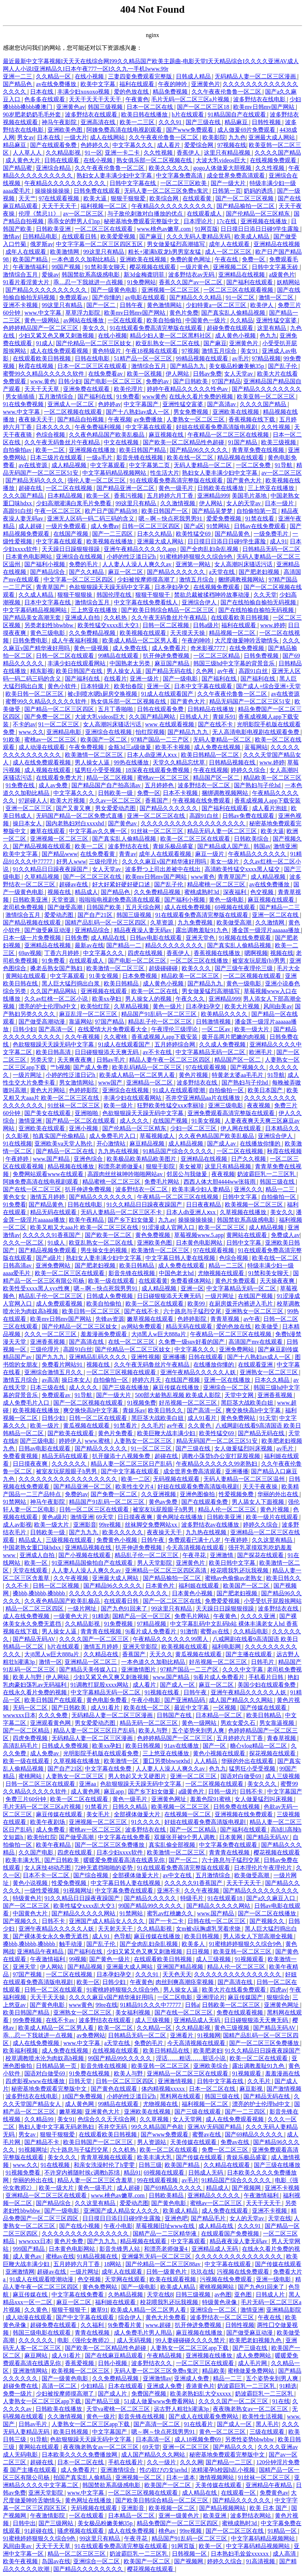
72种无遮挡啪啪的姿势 (104, 1868)
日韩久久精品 (130, 1807)
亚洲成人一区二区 (71, 404)
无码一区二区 (31, 1708)
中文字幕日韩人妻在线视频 (181, 1258)
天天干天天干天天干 (96, 99)
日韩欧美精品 (167, 2195)
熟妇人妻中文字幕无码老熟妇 (56, 2127)
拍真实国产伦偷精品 (59, 1136)
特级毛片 (192, 1898)
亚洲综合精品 (54, 168)
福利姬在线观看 (199, 1586)
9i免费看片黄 (125, 2325)
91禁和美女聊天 (106, 267)
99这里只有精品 (104, 252)
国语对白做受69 (241, 1776)
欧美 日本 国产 (269, 2508)
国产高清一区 (56, 1029)
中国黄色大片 (31, 1913)
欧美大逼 (95, 198)
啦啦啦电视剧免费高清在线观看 (120, 900)
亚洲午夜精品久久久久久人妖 (198, 1372)
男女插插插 (20, 396)
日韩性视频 (267, 122)
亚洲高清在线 (99, 122)
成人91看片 (202, 1418)
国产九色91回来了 (125, 1608)
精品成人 (86, 892)
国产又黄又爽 (74, 808)
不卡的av (24, 724)
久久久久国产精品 (278, 153)
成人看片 (169, 145)
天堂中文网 (239, 1395)
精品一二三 (280, 1189)
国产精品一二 (124, 945)
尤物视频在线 (161, 2104)
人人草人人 (28, 153)
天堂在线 (279, 2218)
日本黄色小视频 (193, 1593)
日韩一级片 (222, 1791)
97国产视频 (28, 1974)
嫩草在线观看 (48, 831)
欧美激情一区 (122, 1761)
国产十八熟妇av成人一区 (138, 412)
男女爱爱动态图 (116, 808)
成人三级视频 (282, 1776)
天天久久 (161, 1654)
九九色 (237, 137)
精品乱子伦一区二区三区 (160, 1021)
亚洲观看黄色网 (51, 1723)
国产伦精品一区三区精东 (258, 214)
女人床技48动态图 (48, 1868)
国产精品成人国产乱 (224, 846)
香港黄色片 (200, 2386)
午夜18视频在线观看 (152, 351)
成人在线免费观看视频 (60, 351)
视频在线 (60, 892)
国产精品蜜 (18, 168)
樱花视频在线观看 (153, 267)
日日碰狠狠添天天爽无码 (107, 1052)
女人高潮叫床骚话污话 (244, 564)
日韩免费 (76, 938)
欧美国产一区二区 (104, 739)
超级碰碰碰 (164, 968)
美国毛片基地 (250, 496)
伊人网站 (178, 374)
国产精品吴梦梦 (213, 511)
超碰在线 (30, 488)
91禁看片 (126, 1425)
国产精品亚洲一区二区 (126, 488)
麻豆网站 (36, 2355)
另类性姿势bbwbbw (250, 2439)
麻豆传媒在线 (31, 2294)
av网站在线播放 (84, 320)
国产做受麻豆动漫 (48, 930)
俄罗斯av (41, 244)
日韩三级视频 (194, 2294)
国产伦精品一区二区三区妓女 (94, 343)
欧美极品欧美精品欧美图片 (142, 1159)
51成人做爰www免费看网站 (160, 2401)
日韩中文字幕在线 (133, 183)
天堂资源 (63, 900)
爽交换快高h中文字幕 (91, 1410)
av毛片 (240, 358)
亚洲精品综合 (93, 930)
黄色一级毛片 (176, 488)
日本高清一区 (154, 2439)
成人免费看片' (79, 2470)
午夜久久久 (191, 999)
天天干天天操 (48, 1997)
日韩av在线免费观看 (260, 526)
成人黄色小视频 (236, 335)
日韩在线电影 (93, 358)
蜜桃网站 (30, 1776)
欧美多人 (194, 1944)
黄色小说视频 (31, 1883)
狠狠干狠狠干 (153, 595)
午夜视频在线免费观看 (202, 800)
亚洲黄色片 (205, 84)
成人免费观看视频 (60, 1304)
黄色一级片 (168, 1006)
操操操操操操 (53, 191)
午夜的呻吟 (173, 84)
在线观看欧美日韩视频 (42, 358)
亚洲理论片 (210, 1997)
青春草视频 (282, 1738)
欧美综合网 (164, 198)
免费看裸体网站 (191, 1281)
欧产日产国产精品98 (112, 511)
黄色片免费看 (116, 1433)
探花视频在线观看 (273, 1753)
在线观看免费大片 (60, 778)
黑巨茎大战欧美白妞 (248, 1403)
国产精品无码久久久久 (35, 480)
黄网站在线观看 (26, 976)
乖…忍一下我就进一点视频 (88, 282)
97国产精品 (226, 381)
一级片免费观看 (67, 526)
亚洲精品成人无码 (198, 2020)
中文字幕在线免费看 (125, 1837)
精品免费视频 (171, 92)
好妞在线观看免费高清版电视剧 (217, 427)
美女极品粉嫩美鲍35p (237, 366)
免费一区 (254, 259)
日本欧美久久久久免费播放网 (80, 2455)
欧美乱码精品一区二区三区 (147, 1067)
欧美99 (196, 1304)
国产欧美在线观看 (71, 1433)
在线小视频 (90, 76)
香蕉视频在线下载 (252, 419)
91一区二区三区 (59, 724)
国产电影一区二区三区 (113, 381)
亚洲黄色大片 (103, 2111)
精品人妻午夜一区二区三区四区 (170, 1060)
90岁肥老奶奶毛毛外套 (32, 114)
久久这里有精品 (273, 1540)
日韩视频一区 (190, 2554)
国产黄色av (123, 823)
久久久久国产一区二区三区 (94, 1639)
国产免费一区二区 (48, 717)
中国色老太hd (177, 1273)
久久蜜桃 (116, 1037)
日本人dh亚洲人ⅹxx (152, 755)
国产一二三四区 (113, 534)
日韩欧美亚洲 (54, 229)
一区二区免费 (254, 465)
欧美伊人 (262, 305)
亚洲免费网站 (54, 1265)
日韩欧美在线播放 (221, 488)
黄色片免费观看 (236, 1281)
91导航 (284, 465)
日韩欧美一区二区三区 (231, 2005)
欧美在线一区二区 (191, 457)
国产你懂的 (107, 297)
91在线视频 (17, 1143)
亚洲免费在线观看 (87, 389)
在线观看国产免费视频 (230, 2233)
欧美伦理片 (129, 389)
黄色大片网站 (48, 1090)
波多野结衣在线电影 (260, 99)
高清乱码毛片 (21, 1746)
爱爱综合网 (199, 145)
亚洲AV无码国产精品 (215, 2127)
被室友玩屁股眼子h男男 (67, 1471)
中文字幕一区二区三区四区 (79, 579)
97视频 (190, 351)
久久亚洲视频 (159, 1494)
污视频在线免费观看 (244, 2272)
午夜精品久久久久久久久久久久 (65, 183)
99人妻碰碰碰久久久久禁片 (191, 2340)
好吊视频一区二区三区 (188, 1403)
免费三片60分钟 (26, 1799)
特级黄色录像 (220, 2302)
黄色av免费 (164, 1502)
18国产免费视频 (83, 2096)
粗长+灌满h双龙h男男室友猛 (165, 252)
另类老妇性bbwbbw (49, 625)
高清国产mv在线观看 (256, 1342)
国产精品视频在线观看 (42, 846)
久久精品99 (39, 2119)
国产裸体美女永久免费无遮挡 (51, 1936)
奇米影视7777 (208, 648)
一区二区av (217, 1029)
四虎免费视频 (31, 1738)
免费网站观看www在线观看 (49, 1174)
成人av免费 (53, 785)
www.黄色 (42, 381)
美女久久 (94, 328)
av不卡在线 (158, 1052)
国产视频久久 (248, 1067)
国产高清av (222, 404)
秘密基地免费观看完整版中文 (142, 221)
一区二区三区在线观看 (104, 229)
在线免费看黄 (98, 854)
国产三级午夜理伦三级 (244, 968)
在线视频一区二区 (188, 1814)
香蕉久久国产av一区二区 (191, 282)
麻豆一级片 (210, 854)
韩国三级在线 (278, 1182)
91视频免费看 (23, 2172)
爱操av (50, 275)
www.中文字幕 (43, 313)
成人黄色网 (86, 1791)
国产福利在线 (96, 396)
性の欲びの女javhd (164, 2470)
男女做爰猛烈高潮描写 (176, 244)
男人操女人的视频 (149, 999)
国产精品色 (18, 84)
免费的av (158, 381)
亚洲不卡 (169, 1890)
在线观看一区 (239, 2493)
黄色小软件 (63, 686)
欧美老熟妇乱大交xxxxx (201, 2394)
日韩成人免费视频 (110, 1296)
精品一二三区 (227, 1265)
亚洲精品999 (213, 496)
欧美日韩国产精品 (143, 450)
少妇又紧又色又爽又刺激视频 (56, 335)
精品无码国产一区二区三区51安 (250, 701)
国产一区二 (101, 305)
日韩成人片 (195, 717)
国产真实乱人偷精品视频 (234, 313)
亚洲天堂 (25, 1967)
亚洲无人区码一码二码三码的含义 (91, 518)
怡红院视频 (150, 732)
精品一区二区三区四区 (35, 1608)
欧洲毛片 (261, 1052)
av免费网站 (91, 2035)
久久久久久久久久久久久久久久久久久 (68, 1479)
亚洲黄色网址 (169, 1799)
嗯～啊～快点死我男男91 (171, 518)
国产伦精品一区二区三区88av (163, 2264)
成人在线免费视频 (188, 907)
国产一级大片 (229, 183)
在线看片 (115, 678)
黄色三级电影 (48, 633)
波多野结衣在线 (129, 846)
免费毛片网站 (162, 1182)
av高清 (50, 1380)
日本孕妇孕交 (172, 587)
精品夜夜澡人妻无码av (143, 930)
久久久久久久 (69, 1464)
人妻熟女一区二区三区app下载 (190, 2348)
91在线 (281, 2401)
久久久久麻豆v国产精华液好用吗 (164, 861)
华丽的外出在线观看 (248, 1761)
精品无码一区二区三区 (149, 1723)
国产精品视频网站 (223, 2508)
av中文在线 (178, 1875)
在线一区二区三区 (132, 1342)
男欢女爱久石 (238, 1723)
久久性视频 (159, 153)
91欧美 (12, 739)
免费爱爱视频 (223, 1601)
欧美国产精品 (31, 259)
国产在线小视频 (80, 2226)
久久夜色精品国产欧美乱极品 (107, 435)
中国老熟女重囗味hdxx (32, 1547)
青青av (127, 854)
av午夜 (226, 671)
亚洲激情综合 (118, 2470)
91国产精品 (243, 442)
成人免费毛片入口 (113, 1136)
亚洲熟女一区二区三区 (255, 1311)
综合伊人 (130, 2317)
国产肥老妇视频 (260, 572)
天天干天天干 (60, 206)
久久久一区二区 (24, 1243)
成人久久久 (135, 1121)
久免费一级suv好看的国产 (192, 1342)
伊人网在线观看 (241, 1128)
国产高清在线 (87, 1342)
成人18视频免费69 (198, 2439)
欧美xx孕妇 (107, 999)
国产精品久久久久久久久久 (266, 389)
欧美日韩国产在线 (80, 671)
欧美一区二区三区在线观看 (195, 839)
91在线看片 (199, 2424)
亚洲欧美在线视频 (144, 259)
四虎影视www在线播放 (35, 2081)
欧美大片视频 (68, 800)
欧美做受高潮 (235, 922)
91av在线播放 (182, 1746)
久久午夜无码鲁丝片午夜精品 (62, 442)
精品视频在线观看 (241, 457)
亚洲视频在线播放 (264, 221)
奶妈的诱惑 (259, 191)
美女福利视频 (133, 2012)
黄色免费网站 (238, 1418)
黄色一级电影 (227, 900)
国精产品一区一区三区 (142, 1616)
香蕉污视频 (129, 496)
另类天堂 (42, 1060)
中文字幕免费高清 (180, 175)
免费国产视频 (149, 2394)
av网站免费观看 (142, 1326)
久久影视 (17, 1136)
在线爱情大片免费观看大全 (113, 1029)
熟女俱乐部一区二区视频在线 (154, 160)
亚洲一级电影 (274, 2279)
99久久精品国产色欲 (158, 2127)
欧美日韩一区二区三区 (35, 694)
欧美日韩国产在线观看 (54, 1700)
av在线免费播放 (57, 84)
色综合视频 (51, 435)
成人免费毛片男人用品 (143, 2333)
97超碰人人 (33, 800)
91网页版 (206, 229)
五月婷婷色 (160, 785)
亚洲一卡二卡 (123, 153)
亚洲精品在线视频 (277, 244)
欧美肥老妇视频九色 (256, 2340)
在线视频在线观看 (116, 2051)
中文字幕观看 (108, 465)
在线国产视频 (71, 534)
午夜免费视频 (87, 747)
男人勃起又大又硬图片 (138, 1776)
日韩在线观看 (62, 160)
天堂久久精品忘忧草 (179, 762)
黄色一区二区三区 (223, 2432)
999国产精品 (29, 2249)
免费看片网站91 (63, 1365)
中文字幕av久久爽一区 (98, 831)
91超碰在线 (39, 2531)
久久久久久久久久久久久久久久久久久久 (194, 823)
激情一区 (50, 1662)
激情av (11, 236)
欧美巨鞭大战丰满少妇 (167, 1433)
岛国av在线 (56, 2561)
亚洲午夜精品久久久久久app (140, 549)
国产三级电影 (38, 1441)
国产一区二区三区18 (204, 107)
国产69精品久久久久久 (254, 2134)
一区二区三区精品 (217, 656)
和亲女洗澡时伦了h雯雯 (105, 2165)
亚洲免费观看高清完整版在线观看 (231, 1113)
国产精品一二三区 (230, 2462)
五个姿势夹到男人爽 (199, 1730)
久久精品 (241, 320)
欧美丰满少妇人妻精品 (201, 1189)
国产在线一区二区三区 (32, 1189)
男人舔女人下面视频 (258, 1502)
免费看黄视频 (21, 1456)
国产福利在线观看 (250, 282)
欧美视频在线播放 (110, 541)
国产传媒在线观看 (264, 1708)
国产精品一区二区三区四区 (59, 709)
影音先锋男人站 (120, 2249)
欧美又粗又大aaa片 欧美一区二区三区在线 (84, 1227)
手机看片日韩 (266, 1677)
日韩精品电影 (40, 236)
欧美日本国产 (266, 1090)
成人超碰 (30, 526)
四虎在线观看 (75, 1852)
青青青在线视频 (102, 1631)
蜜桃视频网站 (217, 2287)
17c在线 (227, 221)
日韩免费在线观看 (97, 191)
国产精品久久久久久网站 (219, 1906)
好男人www (71, 861)
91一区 (93, 153)
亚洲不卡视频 (21, 305)
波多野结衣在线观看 (92, 114)
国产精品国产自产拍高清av (106, 785)
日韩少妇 (69, 381)
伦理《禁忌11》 (39, 214)
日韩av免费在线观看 (249, 816)
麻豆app (114, 1791)
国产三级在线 (204, 122)
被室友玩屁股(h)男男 (259, 961)
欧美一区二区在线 (155, 991)
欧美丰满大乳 (23, 1860)
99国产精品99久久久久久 (151, 1906)
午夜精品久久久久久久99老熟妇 (217, 1464)
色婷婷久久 (95, 145)
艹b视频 (60, 1067)
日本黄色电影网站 (29, 557)
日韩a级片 (206, 625)
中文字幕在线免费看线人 (146, 602)
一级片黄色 (195, 267)
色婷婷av (109, 404)
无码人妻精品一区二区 (203, 465)
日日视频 (198, 1951)
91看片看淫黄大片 (27, 282)
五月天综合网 (143, 907)
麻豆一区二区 (126, 572)
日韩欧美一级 (116, 793)
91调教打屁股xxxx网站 (100, 1685)
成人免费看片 (170, 648)
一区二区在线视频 (70, 488)
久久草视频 (155, 2119)
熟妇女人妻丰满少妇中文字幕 (115, 175)
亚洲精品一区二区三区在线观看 (188, 2073)
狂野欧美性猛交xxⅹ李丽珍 (171, 1105)
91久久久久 (146, 1822)
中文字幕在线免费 (109, 1768)
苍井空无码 (113, 2127)
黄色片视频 (194, 1075)
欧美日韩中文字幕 (233, 1563)
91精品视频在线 (98, 2256)
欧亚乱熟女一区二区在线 (168, 343)
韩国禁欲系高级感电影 (91, 275)
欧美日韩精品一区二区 (210, 755)
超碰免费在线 (21, 2386)
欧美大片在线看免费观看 (234, 1990)
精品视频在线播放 (71, 1166)
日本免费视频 (140, 976)
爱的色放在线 (132, 92)
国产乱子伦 (283, 366)
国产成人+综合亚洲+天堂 (268, 686)
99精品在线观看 (119, 656)
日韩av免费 (207, 374)
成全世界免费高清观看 (236, 175)
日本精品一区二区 (219, 1715)
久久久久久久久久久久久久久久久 (238, 1974)
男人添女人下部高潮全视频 (258, 1936)
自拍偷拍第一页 (257, 511)
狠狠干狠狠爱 (129, 198)
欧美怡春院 (129, 686)
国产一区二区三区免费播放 (110, 1845)
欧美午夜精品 (87, 1220)
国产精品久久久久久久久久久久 (46, 290)
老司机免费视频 (24, 907)
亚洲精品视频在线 (89, 1547)
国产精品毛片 (209, 2218)
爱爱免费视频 (224, 518)
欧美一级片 (119, 1105)
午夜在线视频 (210, 770)
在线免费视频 (247, 648)
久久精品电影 (251, 1631)
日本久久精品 (155, 534)
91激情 (189, 1631)
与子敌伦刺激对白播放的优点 (145, 214)
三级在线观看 (268, 2432)
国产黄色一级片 (110, 1959)
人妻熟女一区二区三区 (196, 419)
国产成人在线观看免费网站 (204, 2416)
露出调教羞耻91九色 (202, 930)
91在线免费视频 (24, 404)
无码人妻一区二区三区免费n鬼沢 (167, 191)
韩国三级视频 (106, 107)
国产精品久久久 (234, 2447)
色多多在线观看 (45, 99)
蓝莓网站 (256, 747)
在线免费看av (106, 374)
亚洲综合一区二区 (227, 1387)
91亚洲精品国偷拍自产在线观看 (92, 1563)
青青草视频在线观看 (107, 2157)
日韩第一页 (226, 191)
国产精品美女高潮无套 (32, 618)
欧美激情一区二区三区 (94, 755)
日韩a (192, 2005)
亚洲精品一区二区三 (91, 1662)
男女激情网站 (77, 1082)
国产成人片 (113, 2394)
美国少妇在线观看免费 (267, 1685)
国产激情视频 (284, 2089)
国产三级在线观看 (198, 2111)
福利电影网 (227, 1647)
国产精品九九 (188, 366)
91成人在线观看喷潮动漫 (42, 2279)
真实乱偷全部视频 (173, 1845)
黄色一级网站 (42, 320)
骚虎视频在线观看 (81, 2531)
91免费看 (128, 396)
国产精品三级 (103, 2401)
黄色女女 (15, 1197)
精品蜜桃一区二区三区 (217, 884)
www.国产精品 (52, 1159)
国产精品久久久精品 (196, 297)
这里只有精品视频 (228, 153)
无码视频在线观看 (177, 1479)
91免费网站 (141, 282)
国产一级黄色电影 (115, 290)
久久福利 (93, 2325)
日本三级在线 (48, 1387)
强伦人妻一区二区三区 (97, 480)
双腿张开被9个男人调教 (185, 1837)
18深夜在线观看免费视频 (158, 770)
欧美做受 (267, 1326)
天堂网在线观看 (126, 2279)
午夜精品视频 (165, 2355)
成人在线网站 (108, 137)
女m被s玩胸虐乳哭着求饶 (209, 1929)
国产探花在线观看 (261, 1555)
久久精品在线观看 (227, 2165)
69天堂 (105, 1517)
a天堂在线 (222, 572)
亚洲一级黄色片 (179, 2515)
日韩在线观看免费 (161, 709)
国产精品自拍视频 (81, 419)
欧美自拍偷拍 (165, 320)
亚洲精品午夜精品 (41, 1951)
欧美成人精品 (252, 236)
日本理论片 (199, 221)
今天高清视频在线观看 (196, 1547)
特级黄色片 (27, 1898)
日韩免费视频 (262, 656)
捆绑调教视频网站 (242, 579)
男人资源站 (152, 2142)
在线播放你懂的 (261, 1143)
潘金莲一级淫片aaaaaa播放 (266, 930)
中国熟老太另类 (131, 663)
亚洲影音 (84, 1525)
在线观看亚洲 (256, 1365)
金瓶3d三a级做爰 (130, 747)
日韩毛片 (263, 1662)
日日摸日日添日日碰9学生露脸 (260, 229)
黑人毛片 (267, 2424)
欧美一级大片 (252, 1029)
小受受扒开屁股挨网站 (273, 1601)
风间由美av (277, 1006)
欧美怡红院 (96, 1006)
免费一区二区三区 (226, 2150)
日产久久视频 (249, 1159)
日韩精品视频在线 (233, 762)
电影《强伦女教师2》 (85, 2340)
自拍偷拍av (18, 450)
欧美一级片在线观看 (273, 1517)
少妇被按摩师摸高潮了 (147, 579)
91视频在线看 (162, 1692)
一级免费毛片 (272, 534)
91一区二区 (241, 297)
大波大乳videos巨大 (221, 160)
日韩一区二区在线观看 (65, 656)
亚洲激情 (222, 1555)
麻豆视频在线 (167, 435)
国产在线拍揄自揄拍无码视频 (258, 602)
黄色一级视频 (92, 648)
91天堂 (268, 1418)
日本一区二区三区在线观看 (92, 366)
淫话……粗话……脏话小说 (191, 2058)
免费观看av (74, 297)
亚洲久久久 (248, 1189)
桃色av (167, 2531)
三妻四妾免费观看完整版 (140, 76)
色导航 (122, 1936)
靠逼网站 (80, 1021)
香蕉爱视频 (80, 2363)
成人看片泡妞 (270, 808)
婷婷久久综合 (249, 770)
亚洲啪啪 (87, 1113)
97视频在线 (231, 145)
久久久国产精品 (24, 496)
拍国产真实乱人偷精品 (83, 2477)
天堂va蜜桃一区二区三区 (118, 2409)
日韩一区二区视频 (166, 625)
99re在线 (106, 2005)
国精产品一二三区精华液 (165, 2233)
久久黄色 (200, 1425)
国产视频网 (247, 2188)
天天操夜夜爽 (278, 1281)
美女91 (249, 351)
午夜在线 (227, 259)
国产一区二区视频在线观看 (88, 1403)
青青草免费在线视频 (258, 450)
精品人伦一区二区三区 (227, 1509)
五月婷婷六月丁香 (171, 496)
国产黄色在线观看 (115, 2089)
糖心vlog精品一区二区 (259, 1746)
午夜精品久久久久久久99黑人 (171, 1639)
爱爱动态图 (59, 915)
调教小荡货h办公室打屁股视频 (221, 1456)
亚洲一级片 (145, 678)
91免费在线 (20, 785)
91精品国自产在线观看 (237, 114)
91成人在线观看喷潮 (179, 1090)
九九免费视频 (196, 922)
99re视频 (110, 1525)
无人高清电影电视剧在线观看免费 (256, 732)
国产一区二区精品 (27, 1730)
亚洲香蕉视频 (48, 1342)
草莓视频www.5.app (199, 1235)
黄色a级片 (54, 1517)
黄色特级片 (107, 351)
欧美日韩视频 (143, 1746)
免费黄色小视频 (117, 1540)
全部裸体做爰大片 (138, 1814)
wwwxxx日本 (19, 1715)
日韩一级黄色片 (167, 2272)
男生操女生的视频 (104, 1250)
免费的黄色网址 (191, 259)
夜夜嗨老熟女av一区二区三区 (251, 2409)
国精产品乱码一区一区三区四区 (106, 922)
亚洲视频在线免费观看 (244, 1814)
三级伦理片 (104, 861)
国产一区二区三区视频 (245, 198)
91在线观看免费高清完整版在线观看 (157, 328)
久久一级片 (162, 2462)
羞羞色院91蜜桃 (211, 1799)
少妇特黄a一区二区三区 (217, 305)
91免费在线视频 (90, 2073)
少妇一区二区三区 (194, 1128)
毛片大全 (288, 968)
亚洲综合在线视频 (80, 557)
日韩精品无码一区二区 (271, 549)
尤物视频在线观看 (222, 1273)
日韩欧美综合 (252, 839)
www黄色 (154, 396)
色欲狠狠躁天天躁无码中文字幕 (110, 587)
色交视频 (262, 892)
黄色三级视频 (232, 2028)
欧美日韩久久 (166, 1410)
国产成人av (222, 1143)
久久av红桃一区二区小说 (56, 999)
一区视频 (225, 1708)
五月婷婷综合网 (175, 1044)
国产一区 (215, 1746)
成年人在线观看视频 (166, 854)
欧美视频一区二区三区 (254, 1204)
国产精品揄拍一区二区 (246, 206)
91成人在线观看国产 (168, 694)
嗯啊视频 (256, 953)
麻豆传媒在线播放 (177, 1387)
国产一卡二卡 (167, 1921)
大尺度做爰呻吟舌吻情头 (247, 640)
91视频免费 (141, 1403)
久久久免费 (53, 1715)
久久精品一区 (54, 76)
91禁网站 (218, 526)
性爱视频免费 (237, 1494)
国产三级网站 (56, 2523)
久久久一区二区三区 (51, 1334)
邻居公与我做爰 (187, 1174)
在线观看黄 (197, 198)
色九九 (268, 335)
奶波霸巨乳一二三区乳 (267, 1174)
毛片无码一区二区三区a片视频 (191, 99)
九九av (166, 1220)
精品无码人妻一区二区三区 (222, 831)
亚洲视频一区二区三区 (171, 290)
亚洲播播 (174, 1357)
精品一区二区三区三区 (77, 2554)
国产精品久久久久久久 (176, 572)
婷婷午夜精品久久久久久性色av (188, 389)
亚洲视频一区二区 (139, 2477)
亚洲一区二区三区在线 (156, 816)
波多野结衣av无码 (192, 275)
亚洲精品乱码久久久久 (98, 1357)
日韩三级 (150, 2165)
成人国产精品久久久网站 (241, 1700)
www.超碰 (158, 2325)
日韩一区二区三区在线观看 (94, 1509)
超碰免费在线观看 (231, 328)
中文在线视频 (122, 442)
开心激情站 (111, 1143)
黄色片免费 (183, 313)
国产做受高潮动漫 (42, 1021)
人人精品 (206, 1761)
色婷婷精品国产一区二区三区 (41, 328)
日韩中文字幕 (240, 1197)
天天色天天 (176, 1974)
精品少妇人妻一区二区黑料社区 (171, 335)
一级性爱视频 (42, 1890)
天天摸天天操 (188, 633)
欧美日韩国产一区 (165, 511)
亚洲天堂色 (201, 938)
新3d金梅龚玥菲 (145, 275)
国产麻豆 (151, 236)
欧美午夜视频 (21, 2561)
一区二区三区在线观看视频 (239, 290)
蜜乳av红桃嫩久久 (170, 1913)
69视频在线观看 (236, 907)
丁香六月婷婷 (62, 953)
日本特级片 (96, 686)
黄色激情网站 (165, 305)
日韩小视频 (113, 2363)
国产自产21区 (96, 915)
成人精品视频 (69, 465)
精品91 (132, 2172)
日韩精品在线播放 (211, 709)
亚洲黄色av (70, 107)
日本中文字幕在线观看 (204, 686)
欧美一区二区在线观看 (155, 1304)
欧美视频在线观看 (144, 633)
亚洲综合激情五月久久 (54, 1372)
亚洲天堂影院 (141, 1647)
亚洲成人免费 (192, 2378)
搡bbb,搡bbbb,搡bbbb (39, 1593)
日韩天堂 (81, 2081)
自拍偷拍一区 (227, 1090)
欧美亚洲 (215, 2515)
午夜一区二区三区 (58, 511)
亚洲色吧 (176, 2218)
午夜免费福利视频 (99, 427)
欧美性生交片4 (134, 1486)
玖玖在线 (202, 2272)
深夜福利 (235, 892)
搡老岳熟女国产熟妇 (57, 968)
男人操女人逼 (125, 671)
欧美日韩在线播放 (145, 114)
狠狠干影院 (161, 1166)
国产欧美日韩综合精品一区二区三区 (168, 610)
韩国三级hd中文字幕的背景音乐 (234, 663)
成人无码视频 (135, 2340)
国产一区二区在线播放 (267, 1913)
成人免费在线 (130, 648)
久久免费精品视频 (93, 633)
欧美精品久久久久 (225, 1014)
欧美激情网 (65, 252)
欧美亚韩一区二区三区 (266, 396)
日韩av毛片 (111, 1060)
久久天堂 (265, 595)
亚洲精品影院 (283, 2310)
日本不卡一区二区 (47, 1875)
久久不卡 (17, 1586)
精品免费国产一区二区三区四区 (178, 2523)
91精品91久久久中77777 (151, 2005)
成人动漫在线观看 (42, 747)
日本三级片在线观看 (57, 457)
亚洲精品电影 (64, 732)
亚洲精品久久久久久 (214, 2195)
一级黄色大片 (71, 1616)
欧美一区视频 (145, 374)
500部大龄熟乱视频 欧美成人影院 (178, 1395)
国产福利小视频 (45, 564)
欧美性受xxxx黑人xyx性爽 (37, 1288)
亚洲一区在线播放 (228, 1380)
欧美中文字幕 (99, 84)
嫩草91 (99, 2310)
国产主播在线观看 (249, 1654)
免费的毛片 (84, 564)
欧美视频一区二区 (173, 2508)
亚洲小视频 (84, 1128)
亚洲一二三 (18, 76)
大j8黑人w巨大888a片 (159, 1334)
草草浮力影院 (83, 313)
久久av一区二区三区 (116, 800)
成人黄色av (28, 2256)
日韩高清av (18, 1265)
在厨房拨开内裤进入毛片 (241, 1304)
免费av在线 (235, 2142)
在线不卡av (61, 2020)
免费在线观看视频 (240, 2012)
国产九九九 (51, 1357)
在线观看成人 (205, 214)
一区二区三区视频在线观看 (121, 1372)
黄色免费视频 (153, 1235)
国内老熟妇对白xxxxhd (75, 823)
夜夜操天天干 (36, 419)
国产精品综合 (48, 572)
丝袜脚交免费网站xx (151, 1525)
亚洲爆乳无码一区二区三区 (157, 2256)
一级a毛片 (100, 457)
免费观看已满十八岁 (195, 1540)
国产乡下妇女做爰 (132, 1220)
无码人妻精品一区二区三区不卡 (122, 1212)
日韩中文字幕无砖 (276, 267)
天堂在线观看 (31, 1570)
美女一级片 (225, 861)
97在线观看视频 (59, 198)
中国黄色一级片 (206, 320)
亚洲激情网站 (31, 2371)
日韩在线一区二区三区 (217, 1921)
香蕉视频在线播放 (218, 953)
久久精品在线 (101, 1654)
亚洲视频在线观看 (104, 991)
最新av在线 (89, 945)
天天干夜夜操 (261, 1486)
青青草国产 (51, 587)
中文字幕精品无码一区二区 (211, 1052)
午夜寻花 (194, 1555)
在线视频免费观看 (274, 160)
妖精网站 (288, 282)
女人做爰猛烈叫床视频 (244, 1448)
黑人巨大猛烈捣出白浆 (71, 983)
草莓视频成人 (158, 1136)
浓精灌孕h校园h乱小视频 (223, 2470)
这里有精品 (272, 328)
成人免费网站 (254, 2355)
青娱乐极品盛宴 (174, 846)
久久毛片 (152, 1425)
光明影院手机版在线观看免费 (101, 1753)
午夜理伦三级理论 (175, 1029)
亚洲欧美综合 (211, 2066)
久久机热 (116, 618)
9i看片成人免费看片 (151, 1631)
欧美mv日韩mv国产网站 (264, 107)
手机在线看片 (126, 2462)
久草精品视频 (42, 877)
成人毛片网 (253, 2363)
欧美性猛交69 (194, 534)
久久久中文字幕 (243, 1669)
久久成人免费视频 (223, 1044)
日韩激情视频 (214, 1021)
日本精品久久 (282, 1128)
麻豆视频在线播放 (200, 2333)
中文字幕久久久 (133, 145)
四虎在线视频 (146, 953)
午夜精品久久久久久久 (258, 854)
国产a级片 (49, 1258)
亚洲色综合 (89, 1159)
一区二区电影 (175, 1997)
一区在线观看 (126, 320)
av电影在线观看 (146, 297)
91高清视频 (261, 2561)
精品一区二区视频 (110, 778)
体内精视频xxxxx (163, 2089)
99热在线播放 (132, 762)
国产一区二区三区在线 (93, 877)
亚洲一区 (159, 686)
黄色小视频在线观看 (220, 1753)
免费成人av (285, 1235)
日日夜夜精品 (204, 1204)
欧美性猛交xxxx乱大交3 (109, 625)
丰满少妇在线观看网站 (77, 663)
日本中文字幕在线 (48, 602)
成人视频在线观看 (48, 770)
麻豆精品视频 (147, 1143)
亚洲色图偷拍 (198, 1494)
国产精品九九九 (189, 732)
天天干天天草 (42, 389)
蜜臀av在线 (215, 1631)
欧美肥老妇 (207, 2051)
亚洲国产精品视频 (181, 1967)
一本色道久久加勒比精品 (84, 259)
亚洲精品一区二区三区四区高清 (166, 1570)
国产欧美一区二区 (109, 1235)
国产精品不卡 (42, 2142)
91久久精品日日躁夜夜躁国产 (51, 869)
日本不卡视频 (181, 793)
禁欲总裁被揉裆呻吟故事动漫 (212, 595)
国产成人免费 (91, 1067)
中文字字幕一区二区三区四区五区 (100, 244)
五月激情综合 (56, 396)
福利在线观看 (137, 84)
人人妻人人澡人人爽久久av (137, 564)
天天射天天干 (116, 1929)
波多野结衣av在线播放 (210, 1525)
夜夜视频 (259, 1105)
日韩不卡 (252, 1791)
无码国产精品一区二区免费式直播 (80, 816)
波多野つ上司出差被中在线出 (163, 869)
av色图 (222, 2294)
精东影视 (41, 671)
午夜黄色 (137, 99)
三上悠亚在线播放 (272, 488)
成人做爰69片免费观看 (247, 130)
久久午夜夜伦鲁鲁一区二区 (227, 92)
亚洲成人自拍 (83, 618)
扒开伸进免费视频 (167, 656)
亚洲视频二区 (231, 267)
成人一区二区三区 (229, 252)
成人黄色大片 (23, 160)
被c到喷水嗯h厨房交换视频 (102, 694)
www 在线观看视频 (170, 724)
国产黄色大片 (245, 480)
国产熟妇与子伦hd (258, 785)
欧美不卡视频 (173, 747)
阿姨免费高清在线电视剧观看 (124, 130)
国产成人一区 (178, 1685)
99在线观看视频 (158, 2180)
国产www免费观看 (190, 130)
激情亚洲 (285, 846)
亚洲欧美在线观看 (42, 1128)
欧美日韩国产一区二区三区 (98, 2142)
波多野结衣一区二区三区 (222, 2317)
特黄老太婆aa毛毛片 (238, 1075)
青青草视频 (225, 1319)
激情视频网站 (217, 2477)
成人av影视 (17, 1525)
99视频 (77, 1959)
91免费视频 (119, 1624)
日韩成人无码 (206, 2172)
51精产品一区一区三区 (143, 358)
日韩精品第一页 (57, 2066)
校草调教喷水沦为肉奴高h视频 (45, 2058)
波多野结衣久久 (152, 2363)
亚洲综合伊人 (200, 602)
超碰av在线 (74, 884)
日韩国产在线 (175, 1715)
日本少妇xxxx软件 (120, 1852)
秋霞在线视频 (36, 366)
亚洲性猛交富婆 (277, 320)
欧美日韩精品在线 (167, 2051)
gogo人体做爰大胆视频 (223, 168)
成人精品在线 (109, 938)
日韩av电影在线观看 (156, 938)
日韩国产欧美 (104, 907)
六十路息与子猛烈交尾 (193, 1311)
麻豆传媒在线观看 (60, 1814)
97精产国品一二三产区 (160, 739)
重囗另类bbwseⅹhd (167, 1761)
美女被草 (190, 1166)
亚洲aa (88, 1784)
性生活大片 (164, 473)
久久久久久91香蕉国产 (52, 1235)
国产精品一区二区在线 (65, 1151)
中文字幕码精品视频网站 (115, 473)
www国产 (111, 1082)
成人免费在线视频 (218, 747)
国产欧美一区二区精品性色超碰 (184, 442)
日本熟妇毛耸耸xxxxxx (240, 2554)
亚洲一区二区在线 (276, 915)
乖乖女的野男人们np (74, 221)
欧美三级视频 (279, 442)
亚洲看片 (182, 2035)
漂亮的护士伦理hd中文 (48, 1006)
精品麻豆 (236, 122)
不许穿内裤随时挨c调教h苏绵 (82, 2172)
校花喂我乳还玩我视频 (240, 1570)
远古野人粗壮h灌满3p (182, 2409)
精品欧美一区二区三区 (272, 778)
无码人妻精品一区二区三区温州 (244, 1479)
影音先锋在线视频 (140, 457)
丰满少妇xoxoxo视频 (84, 92)
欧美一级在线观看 (112, 1281)
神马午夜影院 (60, 122)
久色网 (205, 671)
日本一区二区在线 (150, 107)
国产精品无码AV (35, 1639)
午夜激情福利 (31, 267)
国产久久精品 (87, 572)
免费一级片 (18, 2394)
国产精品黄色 (233, 534)
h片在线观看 (188, 114)
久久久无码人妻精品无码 (199, 236)
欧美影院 (214, 137)
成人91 (278, 541)
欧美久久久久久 (170, 168)
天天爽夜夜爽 (75, 1060)
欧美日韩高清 (54, 1052)
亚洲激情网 (19, 2272)
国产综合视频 (91, 1875)
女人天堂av (239, 374)
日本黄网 (231, 1837)
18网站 (113, 2264)
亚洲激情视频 (176, 2081)
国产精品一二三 (279, 907)
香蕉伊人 (189, 153)
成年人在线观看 (230, 244)
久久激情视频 (178, 503)
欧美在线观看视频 (173, 2279)
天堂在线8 (160, 2294)
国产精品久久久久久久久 (101, 1197)
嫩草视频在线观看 (151, 1319)
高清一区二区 (60, 2386)
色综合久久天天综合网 (107, 2119)
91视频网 (208, 2035)
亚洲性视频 (145, 1357)
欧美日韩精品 (122, 983)
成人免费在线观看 (182, 1265)
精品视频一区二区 (233, 633)
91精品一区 (283, 2531)
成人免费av (105, 526)
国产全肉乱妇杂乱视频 (210, 549)
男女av (25, 137)
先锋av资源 (109, 1319)
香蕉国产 (157, 800)
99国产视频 (66, 267)
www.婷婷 (272, 625)
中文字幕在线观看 (149, 427)
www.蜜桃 (98, 1441)
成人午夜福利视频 (75, 640)
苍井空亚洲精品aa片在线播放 (203, 1098)
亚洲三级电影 (226, 1105)
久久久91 (170, 122)
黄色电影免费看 (107, 1700)
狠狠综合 (278, 1997)
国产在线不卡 (216, 724)
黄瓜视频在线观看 (87, 1425)
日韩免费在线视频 (237, 1807)
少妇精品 (93, 2386)
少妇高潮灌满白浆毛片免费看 (74, 503)
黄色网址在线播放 (180, 1517)
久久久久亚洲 (258, 1616)
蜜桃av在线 (60, 2256)
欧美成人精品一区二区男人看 (140, 640)
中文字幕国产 (142, 404)
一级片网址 (28, 1075)
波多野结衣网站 (251, 2515)
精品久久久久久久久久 (175, 945)
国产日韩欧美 (191, 381)
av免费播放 (149, 419)
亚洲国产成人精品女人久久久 (107, 1921)
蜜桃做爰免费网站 (252, 2371)
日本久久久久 (54, 427)
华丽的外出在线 (278, 1494)
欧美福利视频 (21, 2051)
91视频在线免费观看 (245, 938)
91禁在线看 (260, 518)
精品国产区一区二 (217, 778)
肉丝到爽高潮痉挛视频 (185, 1982)
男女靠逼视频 (277, 1723)
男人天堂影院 (155, 1563)
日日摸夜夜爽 (31, 1464)
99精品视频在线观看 (203, 358)
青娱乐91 (224, 717)
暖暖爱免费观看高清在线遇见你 (124, 1860)
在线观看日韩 (80, 236)
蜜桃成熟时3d (202, 892)
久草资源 (162, 922)
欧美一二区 (51, 450)
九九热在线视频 (119, 1151)
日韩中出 (24, 2523)
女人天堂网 (188, 2119)
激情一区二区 (277, 297)
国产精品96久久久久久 (199, 450)
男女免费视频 (191, 412)
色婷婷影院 (84, 1090)
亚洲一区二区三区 (29, 808)
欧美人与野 (28, 1677)
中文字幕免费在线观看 (229, 1845)
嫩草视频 (70, 2111)
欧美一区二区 (116, 2028)
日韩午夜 (132, 305)
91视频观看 (250, 1959)
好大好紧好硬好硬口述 (122, 884)
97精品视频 (266, 358)
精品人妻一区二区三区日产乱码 (132, 1464)
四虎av (278, 1990)
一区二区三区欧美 (184, 183)
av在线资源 (33, 465)
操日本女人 (28, 823)
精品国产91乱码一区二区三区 (159, 1014)
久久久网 (191, 2462)
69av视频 (29, 953)
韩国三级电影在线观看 (42, 2333)
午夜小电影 (146, 1700)
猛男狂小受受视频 (99, 770)
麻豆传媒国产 (246, 1997)
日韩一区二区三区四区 (151, 526)
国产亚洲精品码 (185, 1700)
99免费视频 (28, 2020)
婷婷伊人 (70, 1441)
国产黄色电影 (48, 2005)
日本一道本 (181, 2477)
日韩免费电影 (31, 640)
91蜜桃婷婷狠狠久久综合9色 (197, 557)
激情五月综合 (220, 351)
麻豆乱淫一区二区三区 (89, 1014)
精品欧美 (213, 2371)
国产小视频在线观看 (85, 1555)
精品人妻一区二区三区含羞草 (95, 2180)
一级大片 (75, 137)
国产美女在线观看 (48, 1113)
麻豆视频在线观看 (272, 900)
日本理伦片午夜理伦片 (263, 1868)
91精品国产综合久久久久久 (178, 1151)
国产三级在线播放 (126, 1387)
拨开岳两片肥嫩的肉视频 (234, 1037)
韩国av (262, 846)
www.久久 (31, 732)
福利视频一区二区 (104, 206)
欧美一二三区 (138, 122)
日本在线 (42, 92)
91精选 (101, 1616)
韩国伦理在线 (114, 595)
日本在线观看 (126, 2386)
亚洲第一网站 (194, 564)
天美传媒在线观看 (194, 2142)
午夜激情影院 (48, 2515)
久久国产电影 (36, 1852)
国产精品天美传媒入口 (89, 1669)
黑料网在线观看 (181, 2096)
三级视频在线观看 (70, 1540)
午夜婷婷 (17, 1159)
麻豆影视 (251, 2089)
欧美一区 (98, 496)
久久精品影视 (64, 153)
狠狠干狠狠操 (75, 595)
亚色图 (243, 2294)
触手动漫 (71, 1944)
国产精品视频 (85, 1967)
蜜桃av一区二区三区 (51, 739)
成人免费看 (51, 1829)
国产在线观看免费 (54, 145)
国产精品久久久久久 (101, 1448)
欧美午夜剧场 (48, 1822)
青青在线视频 (93, 2333)
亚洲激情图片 (139, 1669)
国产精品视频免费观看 (48, 1250)
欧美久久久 (197, 968)
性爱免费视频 (69, 1883)
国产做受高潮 (66, 907)
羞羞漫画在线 (282, 2073)
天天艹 (27, 198)
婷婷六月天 (147, 1380)
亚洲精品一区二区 (150, 1082)
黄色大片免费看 (166, 2317)
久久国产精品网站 (153, 717)
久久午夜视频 (83, 1037)
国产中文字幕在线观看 (130, 1471)
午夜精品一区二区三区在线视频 (228, 435)
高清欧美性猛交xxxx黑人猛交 (243, 869)
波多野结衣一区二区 (204, 785)
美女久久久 (262, 1784)
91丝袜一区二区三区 (158, 831)
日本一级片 (280, 503)
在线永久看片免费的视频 (201, 396)
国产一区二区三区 (27, 1906)
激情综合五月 (21, 275)
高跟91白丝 (17, 511)
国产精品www (60, 854)
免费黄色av (274, 2493)
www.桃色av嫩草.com (164, 229)
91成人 (44, 343)
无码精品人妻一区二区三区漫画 (256, 76)
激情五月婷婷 (48, 1197)
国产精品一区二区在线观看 (81, 1121)
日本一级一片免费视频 (32, 938)
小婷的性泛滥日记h (132, 557)
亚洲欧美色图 (66, 130)
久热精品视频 (126, 2294)
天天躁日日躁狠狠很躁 (71, 549)
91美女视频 (104, 976)
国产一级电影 (181, 678)
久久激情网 (270, 922)
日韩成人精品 (194, 76)
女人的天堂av (244, 503)
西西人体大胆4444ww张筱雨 (220, 1182)
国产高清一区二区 (157, 2424)
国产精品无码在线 (169, 671)
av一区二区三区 (84, 214)
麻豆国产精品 (172, 663)
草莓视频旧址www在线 (166, 2226)
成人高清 (285, 2554)
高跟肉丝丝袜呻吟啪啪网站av (125, 1174)
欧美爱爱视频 (118, 236)
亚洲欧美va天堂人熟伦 (64, 1143)
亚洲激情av (157, 2378)
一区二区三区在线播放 (200, 961)
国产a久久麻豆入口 (271, 1898)
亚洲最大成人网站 (272, 137)
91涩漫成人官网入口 (169, 1227)
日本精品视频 (66, 496)
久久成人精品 (36, 595)
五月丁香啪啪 (116, 709)
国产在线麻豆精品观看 (114, 2355)
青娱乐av (134, 1410)
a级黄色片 (281, 275)
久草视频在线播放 (244, 1212)
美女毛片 (98, 1814)
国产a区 (194, 526)
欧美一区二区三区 (222, 1227)
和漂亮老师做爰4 (120, 1166)
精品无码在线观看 (54, 1212)
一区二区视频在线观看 (73, 412)
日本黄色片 (160, 1586)
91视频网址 (77, 1890)
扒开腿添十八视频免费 (122, 1456)
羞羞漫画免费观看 (104, 1334)
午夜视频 (119, 419)
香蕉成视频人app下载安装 (267, 800)
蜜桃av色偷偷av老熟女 (234, 1578)
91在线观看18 (225, 1898)
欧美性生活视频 (263, 2416)
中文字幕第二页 (150, 465)
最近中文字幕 (192, 1708)
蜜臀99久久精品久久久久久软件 (44, 374)
